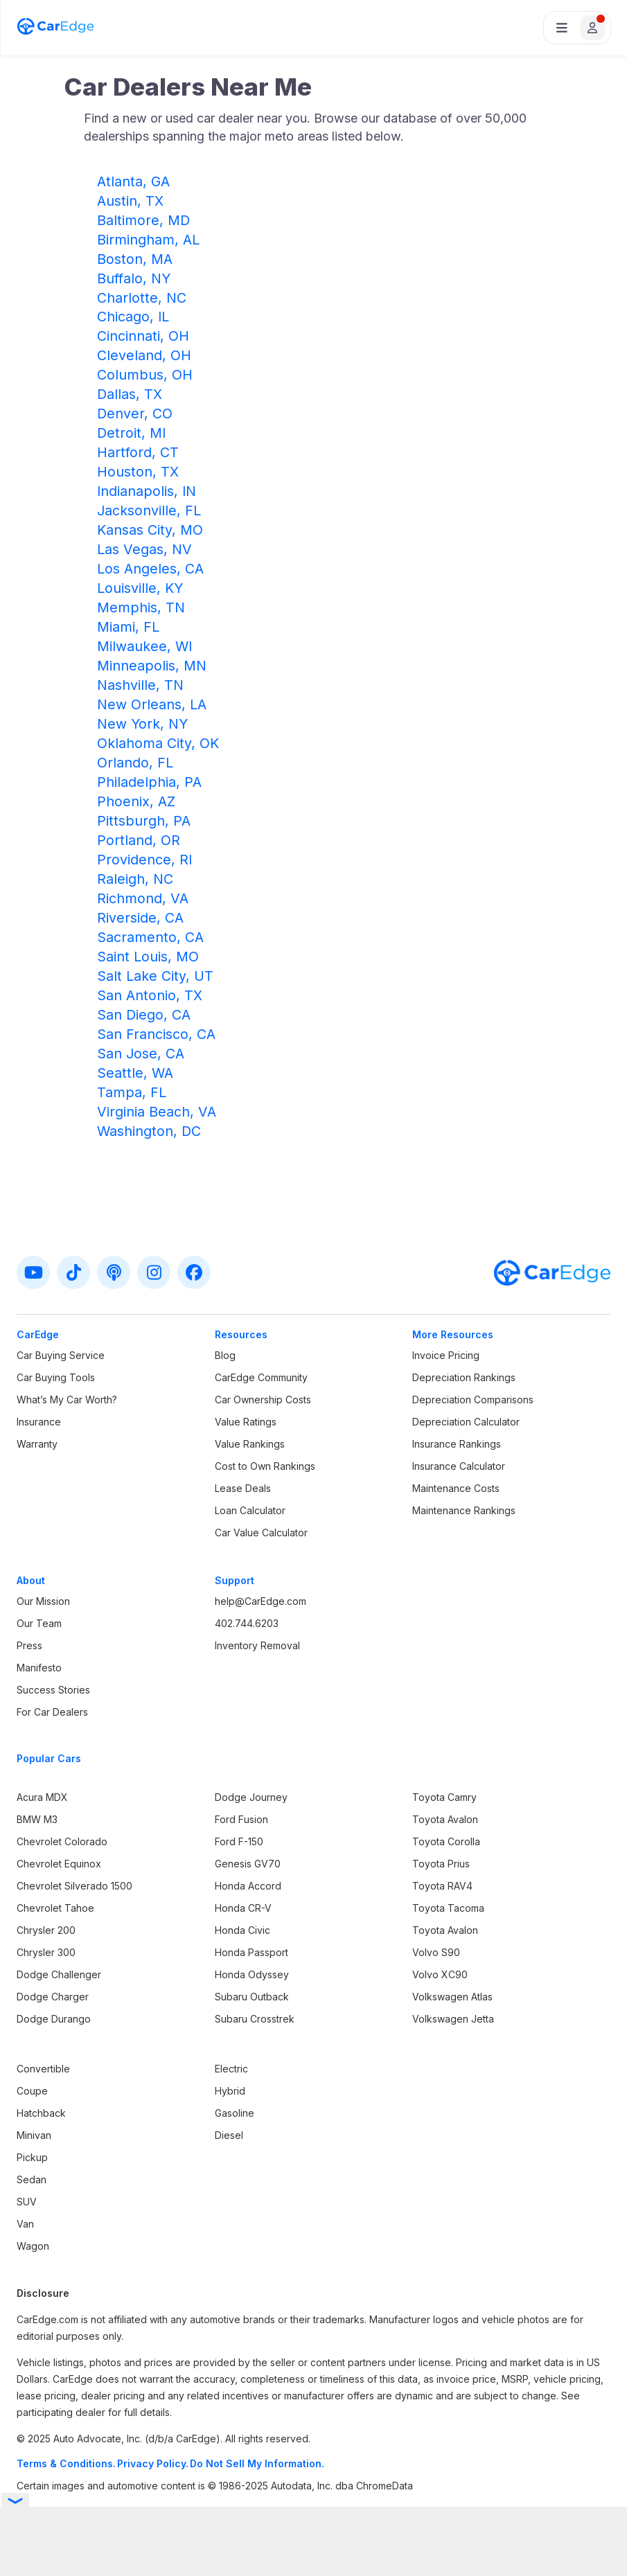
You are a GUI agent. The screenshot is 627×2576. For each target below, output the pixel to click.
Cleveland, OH (144, 355)
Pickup (32, 2157)
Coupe (32, 2091)
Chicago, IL (133, 316)
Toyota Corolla (446, 1841)
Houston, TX (138, 471)
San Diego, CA (144, 1014)
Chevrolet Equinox (59, 1863)
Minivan (34, 2135)
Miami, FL (128, 627)
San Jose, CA (140, 1053)
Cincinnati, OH (143, 336)
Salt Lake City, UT (155, 976)
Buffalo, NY (133, 278)
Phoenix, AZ (136, 801)
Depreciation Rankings (463, 1377)
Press (29, 1645)
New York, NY (142, 724)
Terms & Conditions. (66, 2463)
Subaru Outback (252, 1996)
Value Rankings (250, 1444)
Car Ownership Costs (263, 1399)
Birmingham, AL (148, 239)
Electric (231, 2069)
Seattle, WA (135, 1073)
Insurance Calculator (458, 1466)
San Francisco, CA (156, 1034)
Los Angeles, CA (150, 568)
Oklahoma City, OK (158, 743)
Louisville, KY (140, 588)
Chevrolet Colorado (62, 1841)
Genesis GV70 (248, 1863)
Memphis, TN (141, 607)
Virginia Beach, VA (156, 1111)
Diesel (229, 2135)
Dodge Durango (54, 2019)
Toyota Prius (441, 1863)
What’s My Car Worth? (67, 1399)
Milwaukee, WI (144, 646)
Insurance (39, 1422)
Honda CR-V (243, 1908)
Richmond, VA (142, 898)
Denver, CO (135, 413)
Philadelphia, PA (149, 782)
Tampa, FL (131, 1092)
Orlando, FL (135, 762)
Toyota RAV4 (442, 1886)
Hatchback (41, 2113)
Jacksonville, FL (149, 510)
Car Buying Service (61, 1355)
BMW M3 (37, 1819)
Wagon (33, 2246)
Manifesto (39, 1667)
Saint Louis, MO (148, 956)
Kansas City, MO (150, 530)
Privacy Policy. (152, 2463)
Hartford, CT (138, 452)
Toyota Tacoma (448, 1908)
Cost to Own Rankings (265, 1466)
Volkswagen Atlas (452, 1996)
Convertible (43, 2069)
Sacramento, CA (150, 937)
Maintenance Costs (456, 1488)
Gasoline (234, 2113)
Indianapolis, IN (146, 491)
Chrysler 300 (46, 1952)
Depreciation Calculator (466, 1422)
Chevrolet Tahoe (55, 1908)
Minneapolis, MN (151, 665)
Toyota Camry (444, 1797)
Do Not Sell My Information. (257, 2463)
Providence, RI (144, 859)
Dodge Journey (251, 1797)
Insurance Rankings (456, 1444)
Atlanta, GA (133, 181)
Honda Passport (251, 1952)
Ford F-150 (239, 1841)
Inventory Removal (257, 1645)
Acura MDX (42, 1797)
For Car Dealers (52, 1712)
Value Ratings (245, 1422)
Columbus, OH (145, 374)
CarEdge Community (261, 1377)
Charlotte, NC (141, 298)
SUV (27, 2202)
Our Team (39, 1623)
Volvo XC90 (440, 1974)
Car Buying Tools (56, 1377)
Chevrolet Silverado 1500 (74, 1886)
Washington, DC (149, 1131)
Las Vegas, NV (144, 549)
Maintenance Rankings (463, 1510)
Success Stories (53, 1690)
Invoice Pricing (445, 1355)
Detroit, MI (131, 433)
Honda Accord (248, 1886)
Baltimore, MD (143, 220)
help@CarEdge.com (260, 1601)
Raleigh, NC (135, 879)
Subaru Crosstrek (254, 2019)
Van (25, 2224)
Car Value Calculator (261, 1532)
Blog (225, 1355)
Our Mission (43, 1601)
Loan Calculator (250, 1510)
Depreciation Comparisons (472, 1399)
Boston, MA (135, 259)
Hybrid (230, 2091)
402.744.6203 (247, 1623)
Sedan (31, 2179)
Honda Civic (242, 1930)
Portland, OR (138, 840)
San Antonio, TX (149, 995)
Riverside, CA (140, 917)
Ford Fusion (241, 1819)
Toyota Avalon (445, 1819)
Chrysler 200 (46, 1930)
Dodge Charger (53, 1996)
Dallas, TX (129, 394)
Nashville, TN (140, 685)
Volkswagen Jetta (453, 2019)
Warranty (37, 1444)
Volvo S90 (436, 1952)
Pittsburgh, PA (144, 820)
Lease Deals (243, 1488)
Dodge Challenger (59, 1974)
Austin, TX (130, 201)
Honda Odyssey (252, 1974)
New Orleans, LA (151, 704)
